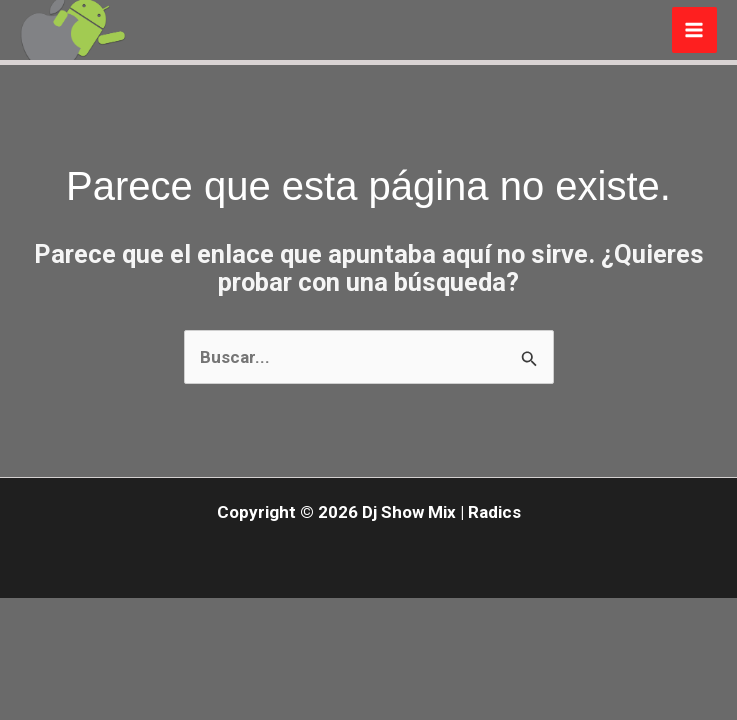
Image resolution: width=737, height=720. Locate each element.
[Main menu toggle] (695, 30)
